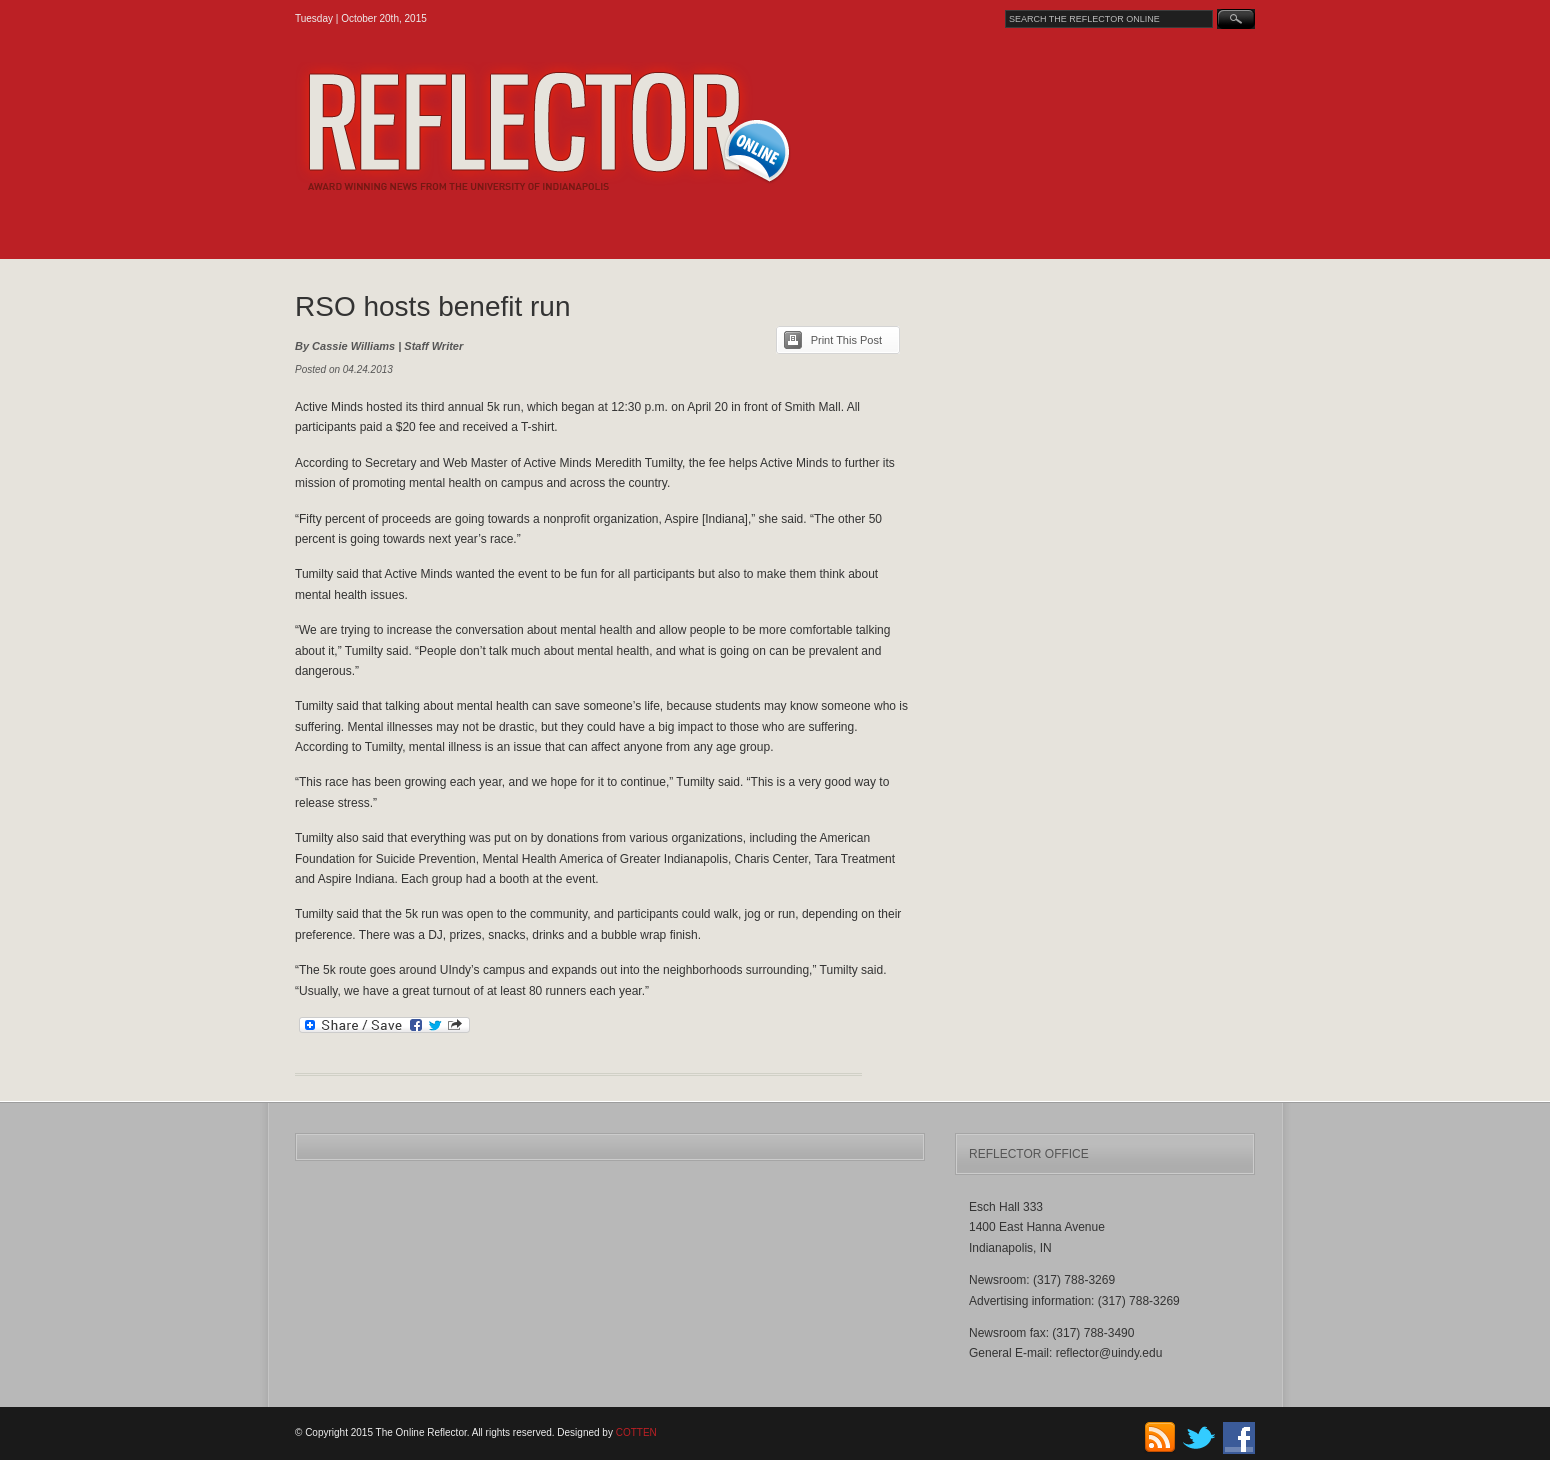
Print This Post (846, 340)
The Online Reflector (595, 127)
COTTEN (636, 1432)
